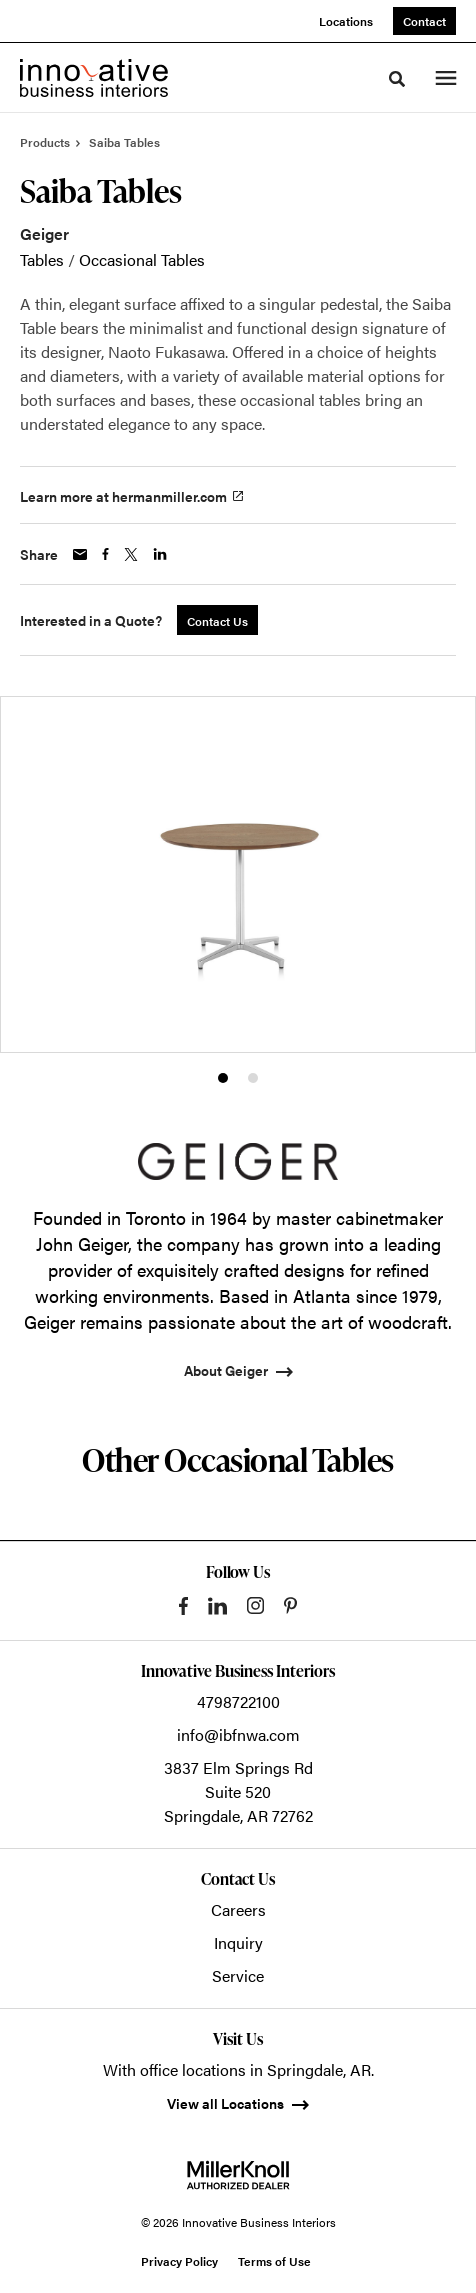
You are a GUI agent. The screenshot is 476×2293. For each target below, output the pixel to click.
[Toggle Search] (397, 79)
